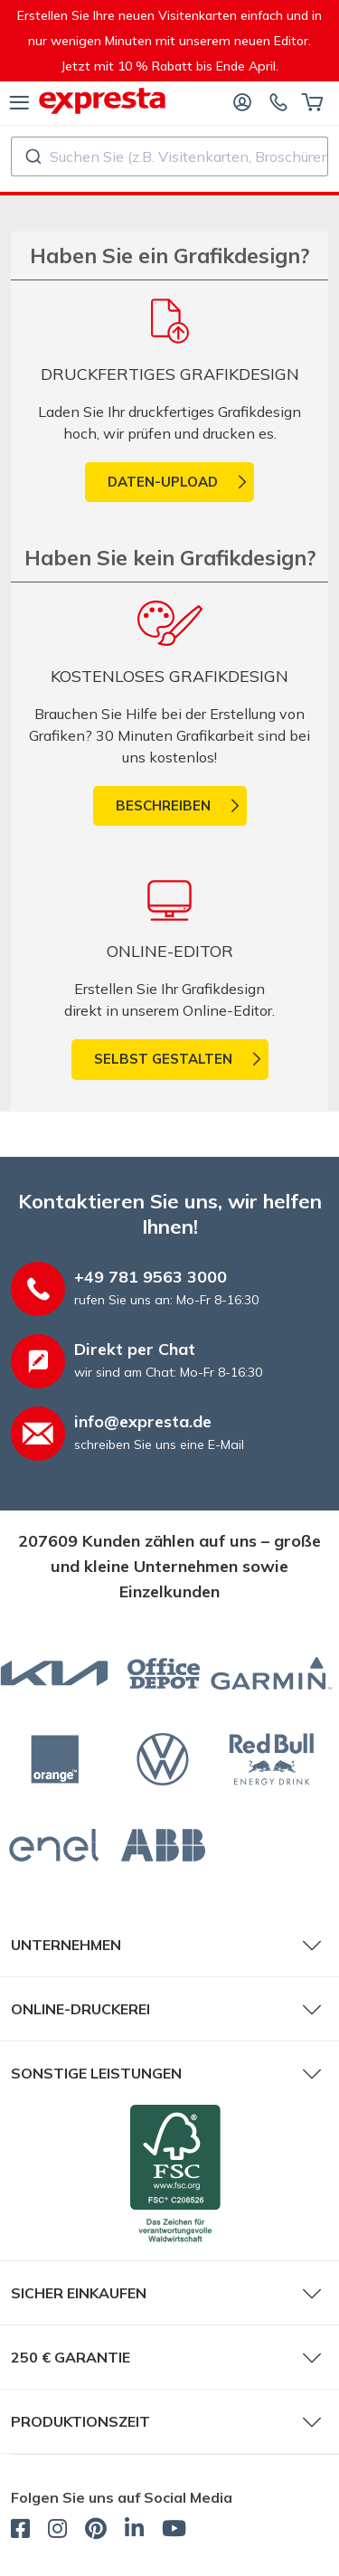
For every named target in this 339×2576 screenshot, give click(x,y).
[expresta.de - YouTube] (174, 2530)
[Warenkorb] (312, 101)
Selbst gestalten (163, 1058)
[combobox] (169, 156)
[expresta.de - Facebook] (20, 2530)
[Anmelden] (242, 101)
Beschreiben (163, 805)
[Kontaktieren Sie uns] (278, 101)
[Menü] (19, 101)
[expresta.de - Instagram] (57, 2530)
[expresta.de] (102, 101)
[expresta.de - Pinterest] (96, 2530)
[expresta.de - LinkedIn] (134, 2530)
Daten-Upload (163, 481)
